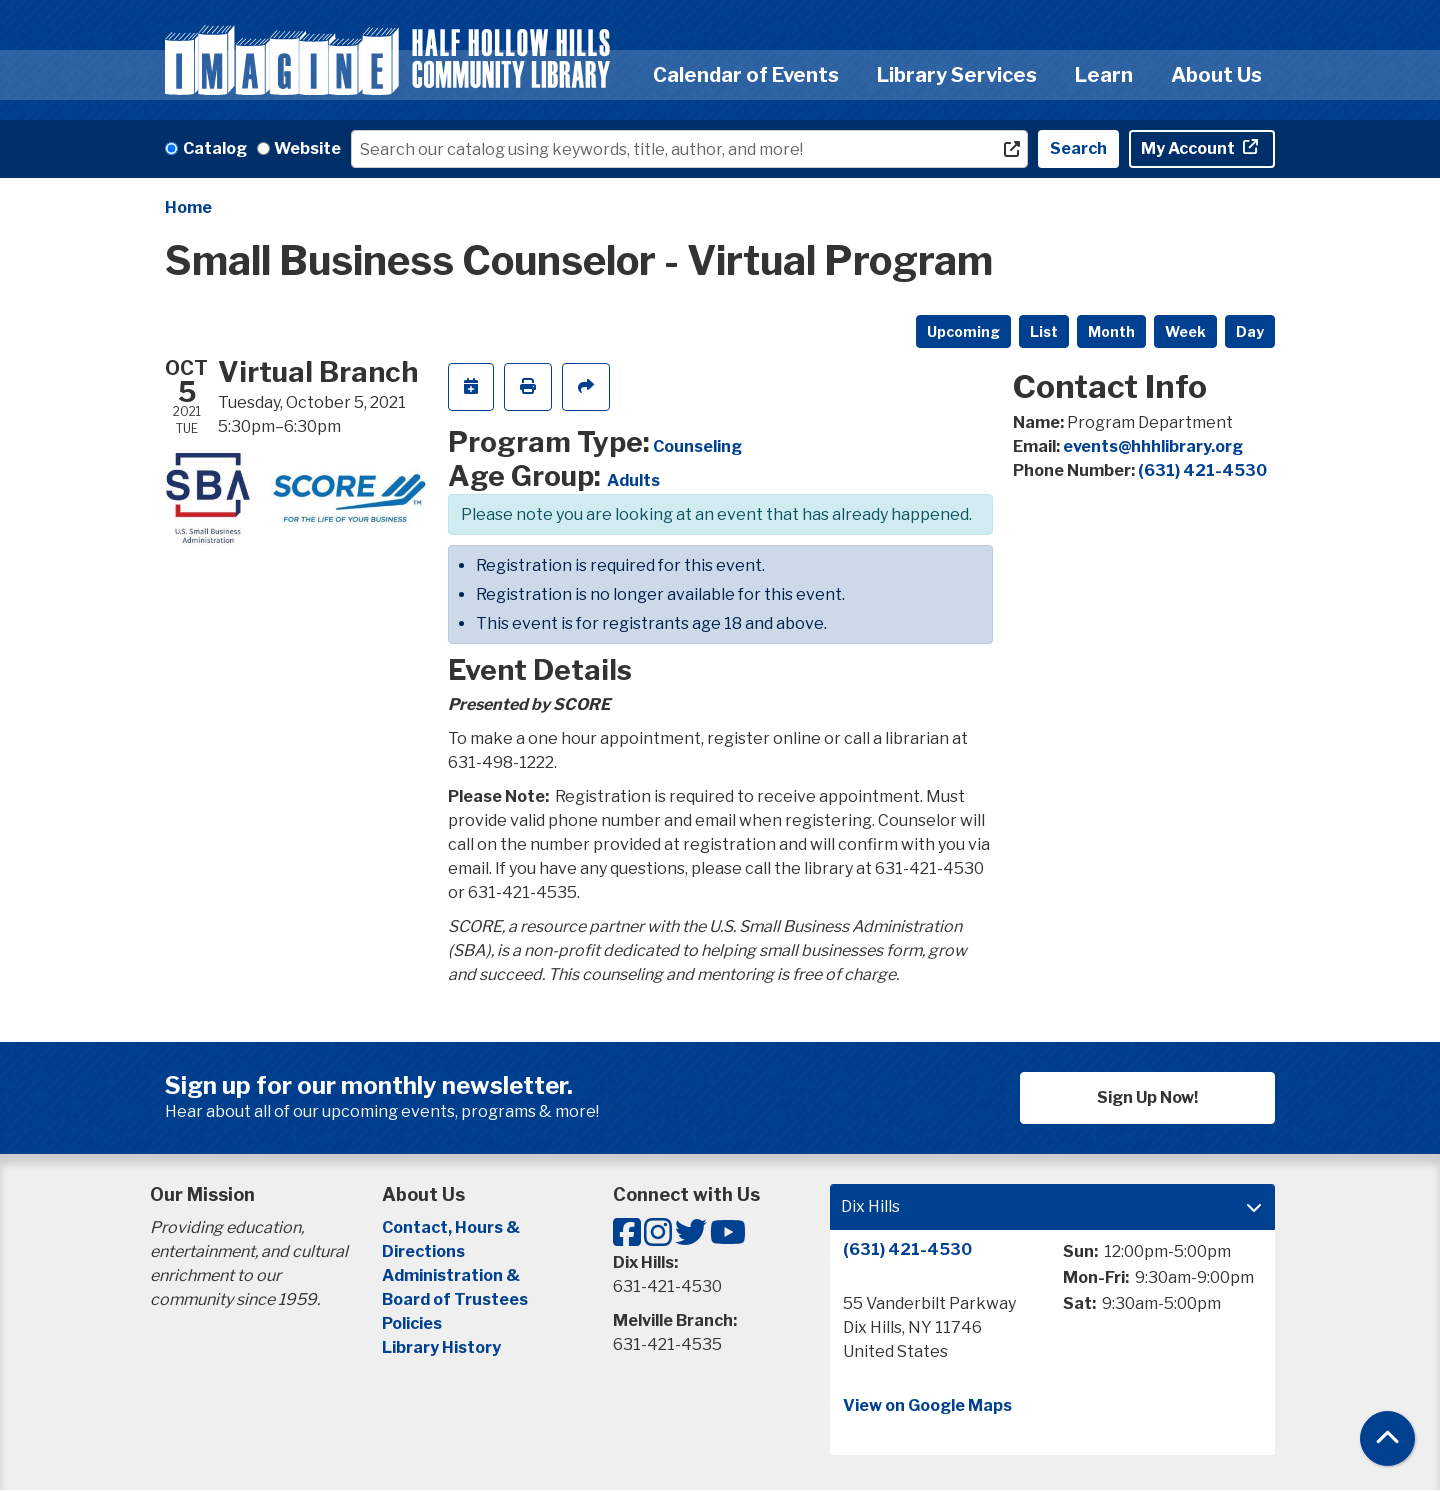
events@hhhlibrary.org (1153, 446)
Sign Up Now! (1147, 1097)
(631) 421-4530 (1202, 470)
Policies (412, 1323)
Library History (441, 1347)
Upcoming (963, 331)
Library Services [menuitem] (957, 75)
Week (1185, 331)
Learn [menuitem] (1104, 75)
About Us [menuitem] (1216, 75)
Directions (423, 1251)
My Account (1189, 148)
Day (1250, 331)
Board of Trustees (455, 1299)
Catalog (215, 148)
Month (1111, 331)
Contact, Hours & (452, 1227)
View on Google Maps (927, 1405)
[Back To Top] (1387, 1438)
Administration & (452, 1275)
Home (188, 207)
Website (307, 148)
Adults (633, 480)
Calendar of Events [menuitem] (746, 75)
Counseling (697, 446)
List (1044, 331)
